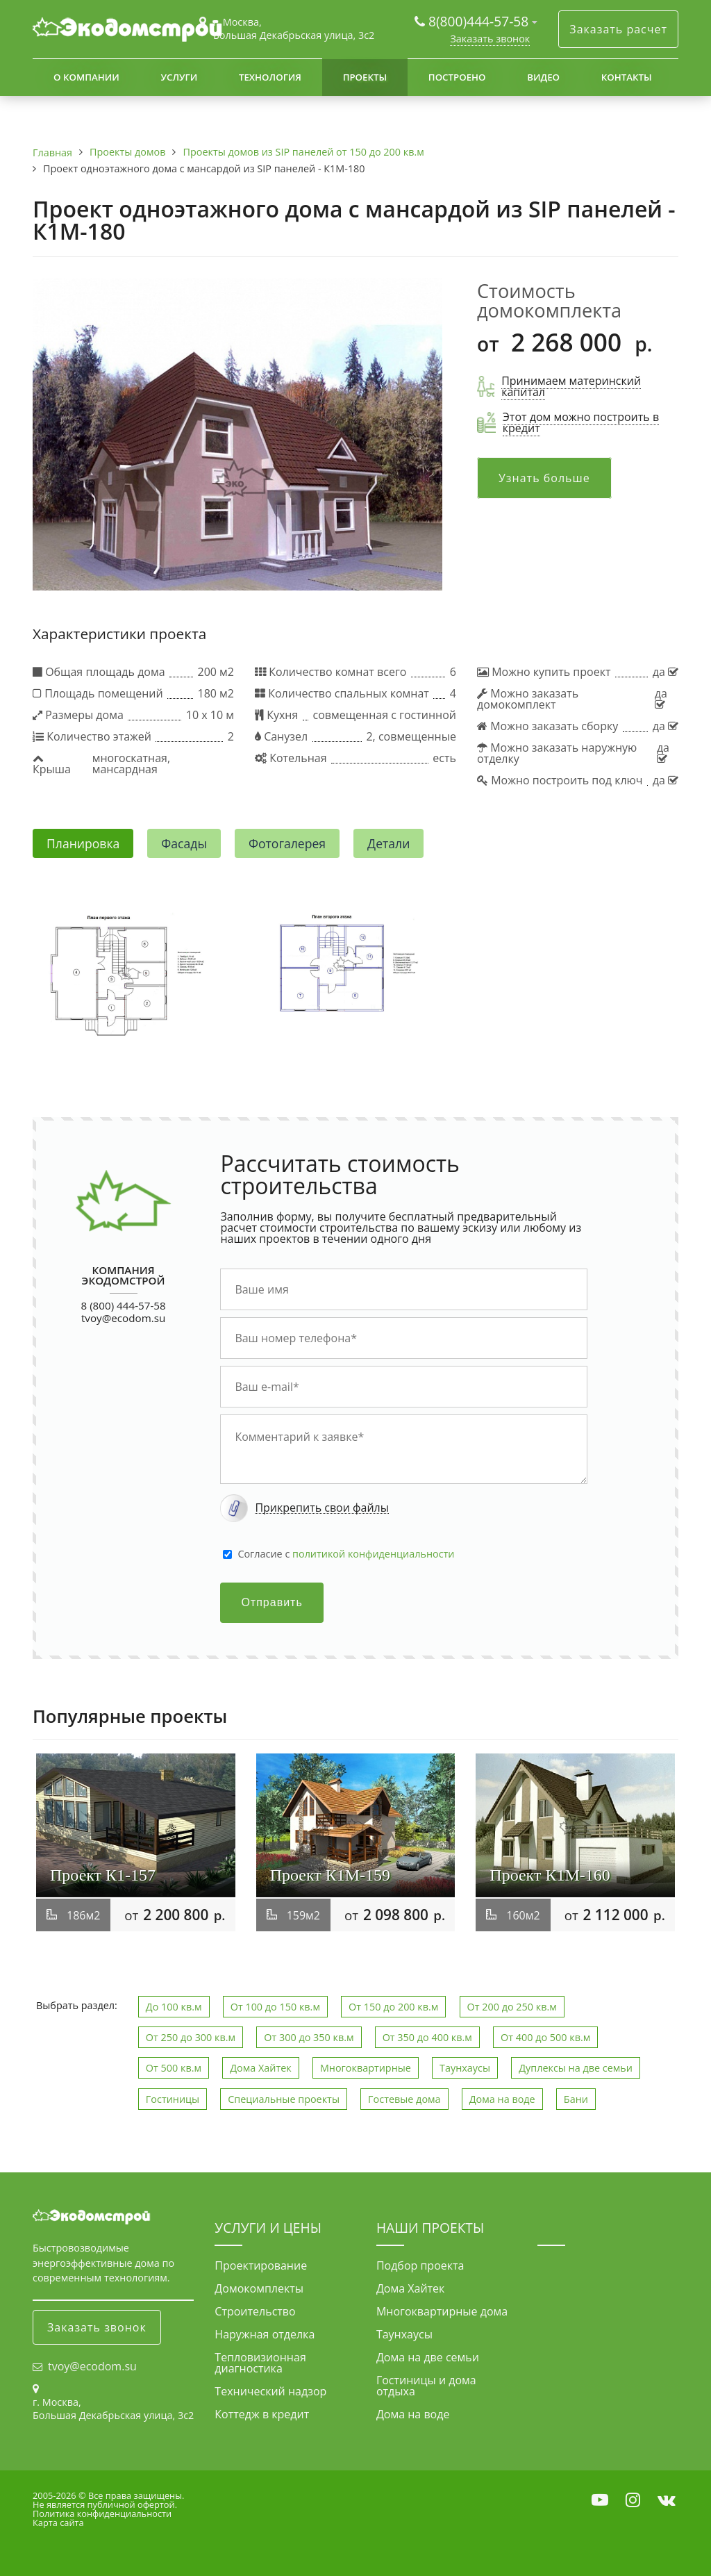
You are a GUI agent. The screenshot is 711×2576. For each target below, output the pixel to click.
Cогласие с (345, 1554)
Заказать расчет (618, 29)
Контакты (626, 77)
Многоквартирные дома (442, 2311)
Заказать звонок (490, 38)
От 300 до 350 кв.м (308, 2037)
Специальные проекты (284, 2099)
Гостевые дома (404, 2099)
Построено (457, 77)
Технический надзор (270, 2391)
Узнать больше (544, 478)
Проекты (365, 77)
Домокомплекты (259, 2288)
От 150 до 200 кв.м (393, 2006)
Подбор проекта (420, 2265)
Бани (576, 2099)
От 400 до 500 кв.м (545, 2037)
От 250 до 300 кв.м (190, 2037)
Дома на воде (502, 2099)
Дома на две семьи (427, 2357)
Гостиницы (172, 2099)
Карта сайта (58, 2522)
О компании (86, 77)
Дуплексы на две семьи (576, 2067)
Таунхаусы (465, 2067)
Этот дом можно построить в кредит (581, 422)
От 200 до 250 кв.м (512, 2006)
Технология (270, 77)
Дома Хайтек (261, 2067)
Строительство (255, 2311)
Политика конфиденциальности (102, 2513)
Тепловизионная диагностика (260, 2363)
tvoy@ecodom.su (123, 1318)
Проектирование (261, 2265)
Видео (543, 77)
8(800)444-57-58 (480, 21)
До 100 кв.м (174, 2006)
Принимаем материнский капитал (571, 386)
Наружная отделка (265, 2334)
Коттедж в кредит (262, 2414)
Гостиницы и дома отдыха (426, 2386)
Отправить (271, 1602)
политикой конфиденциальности (373, 1553)
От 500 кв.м (173, 2067)
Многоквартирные (365, 2067)
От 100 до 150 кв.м (275, 2006)
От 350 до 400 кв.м (427, 2037)
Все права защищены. (136, 2495)
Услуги (178, 77)
